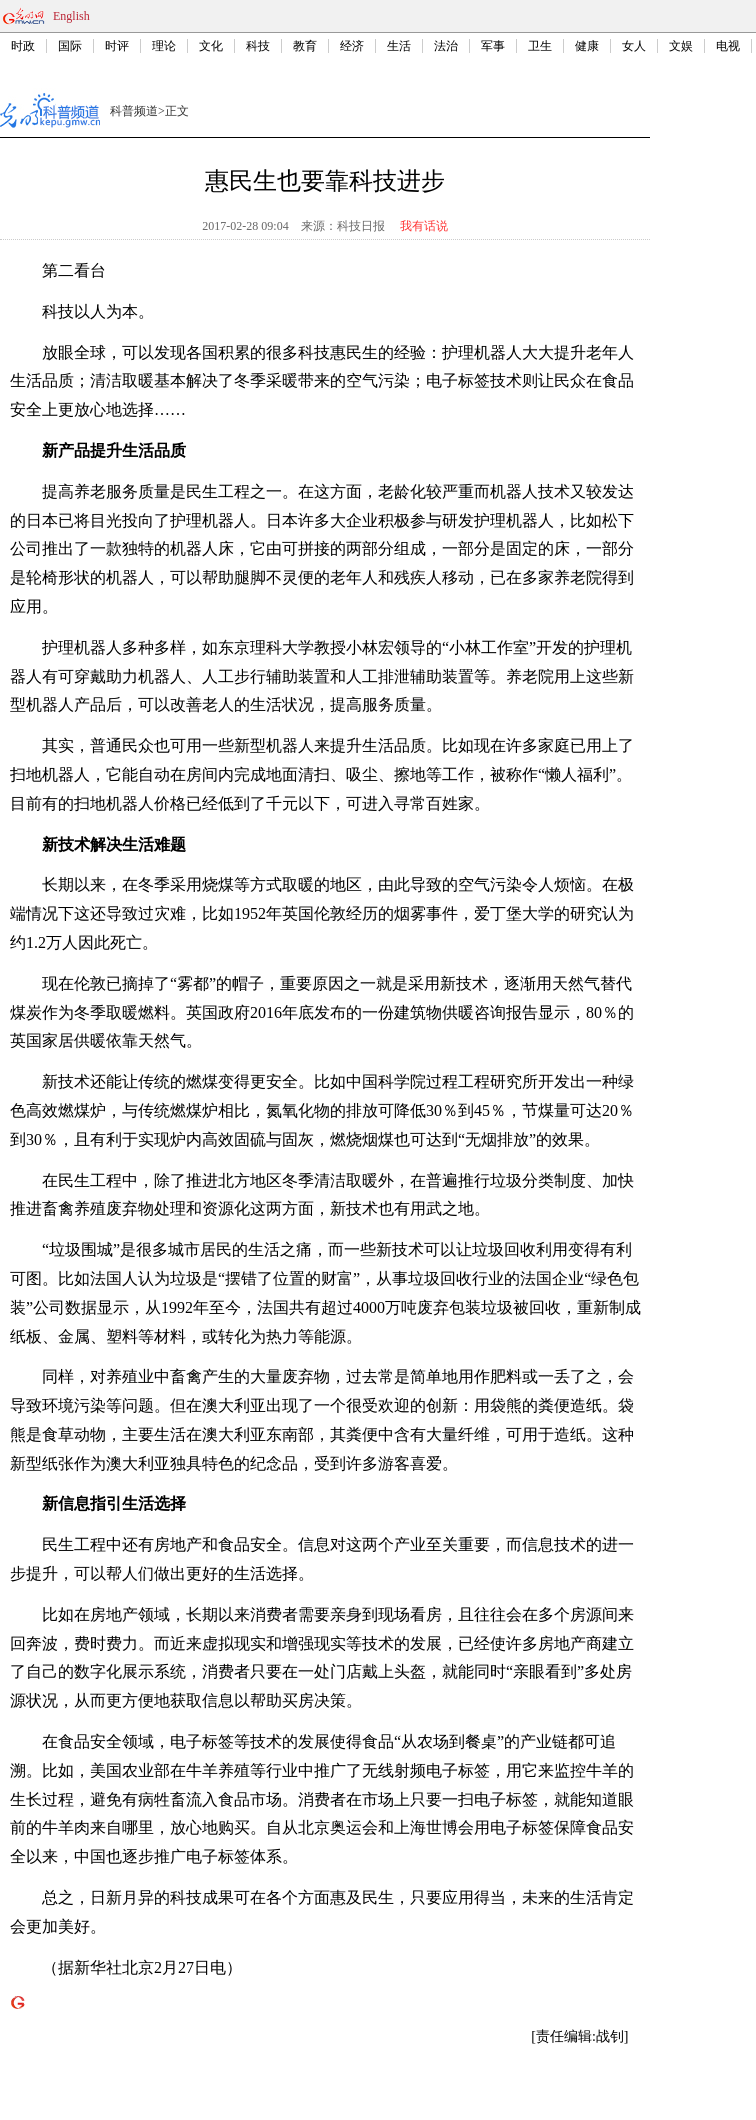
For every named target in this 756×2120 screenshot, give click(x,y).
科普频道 (134, 111)
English (71, 16)
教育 (305, 46)
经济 (352, 46)
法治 (446, 46)
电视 (728, 46)
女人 (634, 46)
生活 (399, 46)
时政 (23, 46)
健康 (587, 46)
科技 (258, 46)
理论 (164, 46)
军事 (493, 46)
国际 (70, 46)
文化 (211, 46)
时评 (117, 46)
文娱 (681, 46)
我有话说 (424, 226)
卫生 (540, 46)
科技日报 (361, 226)
